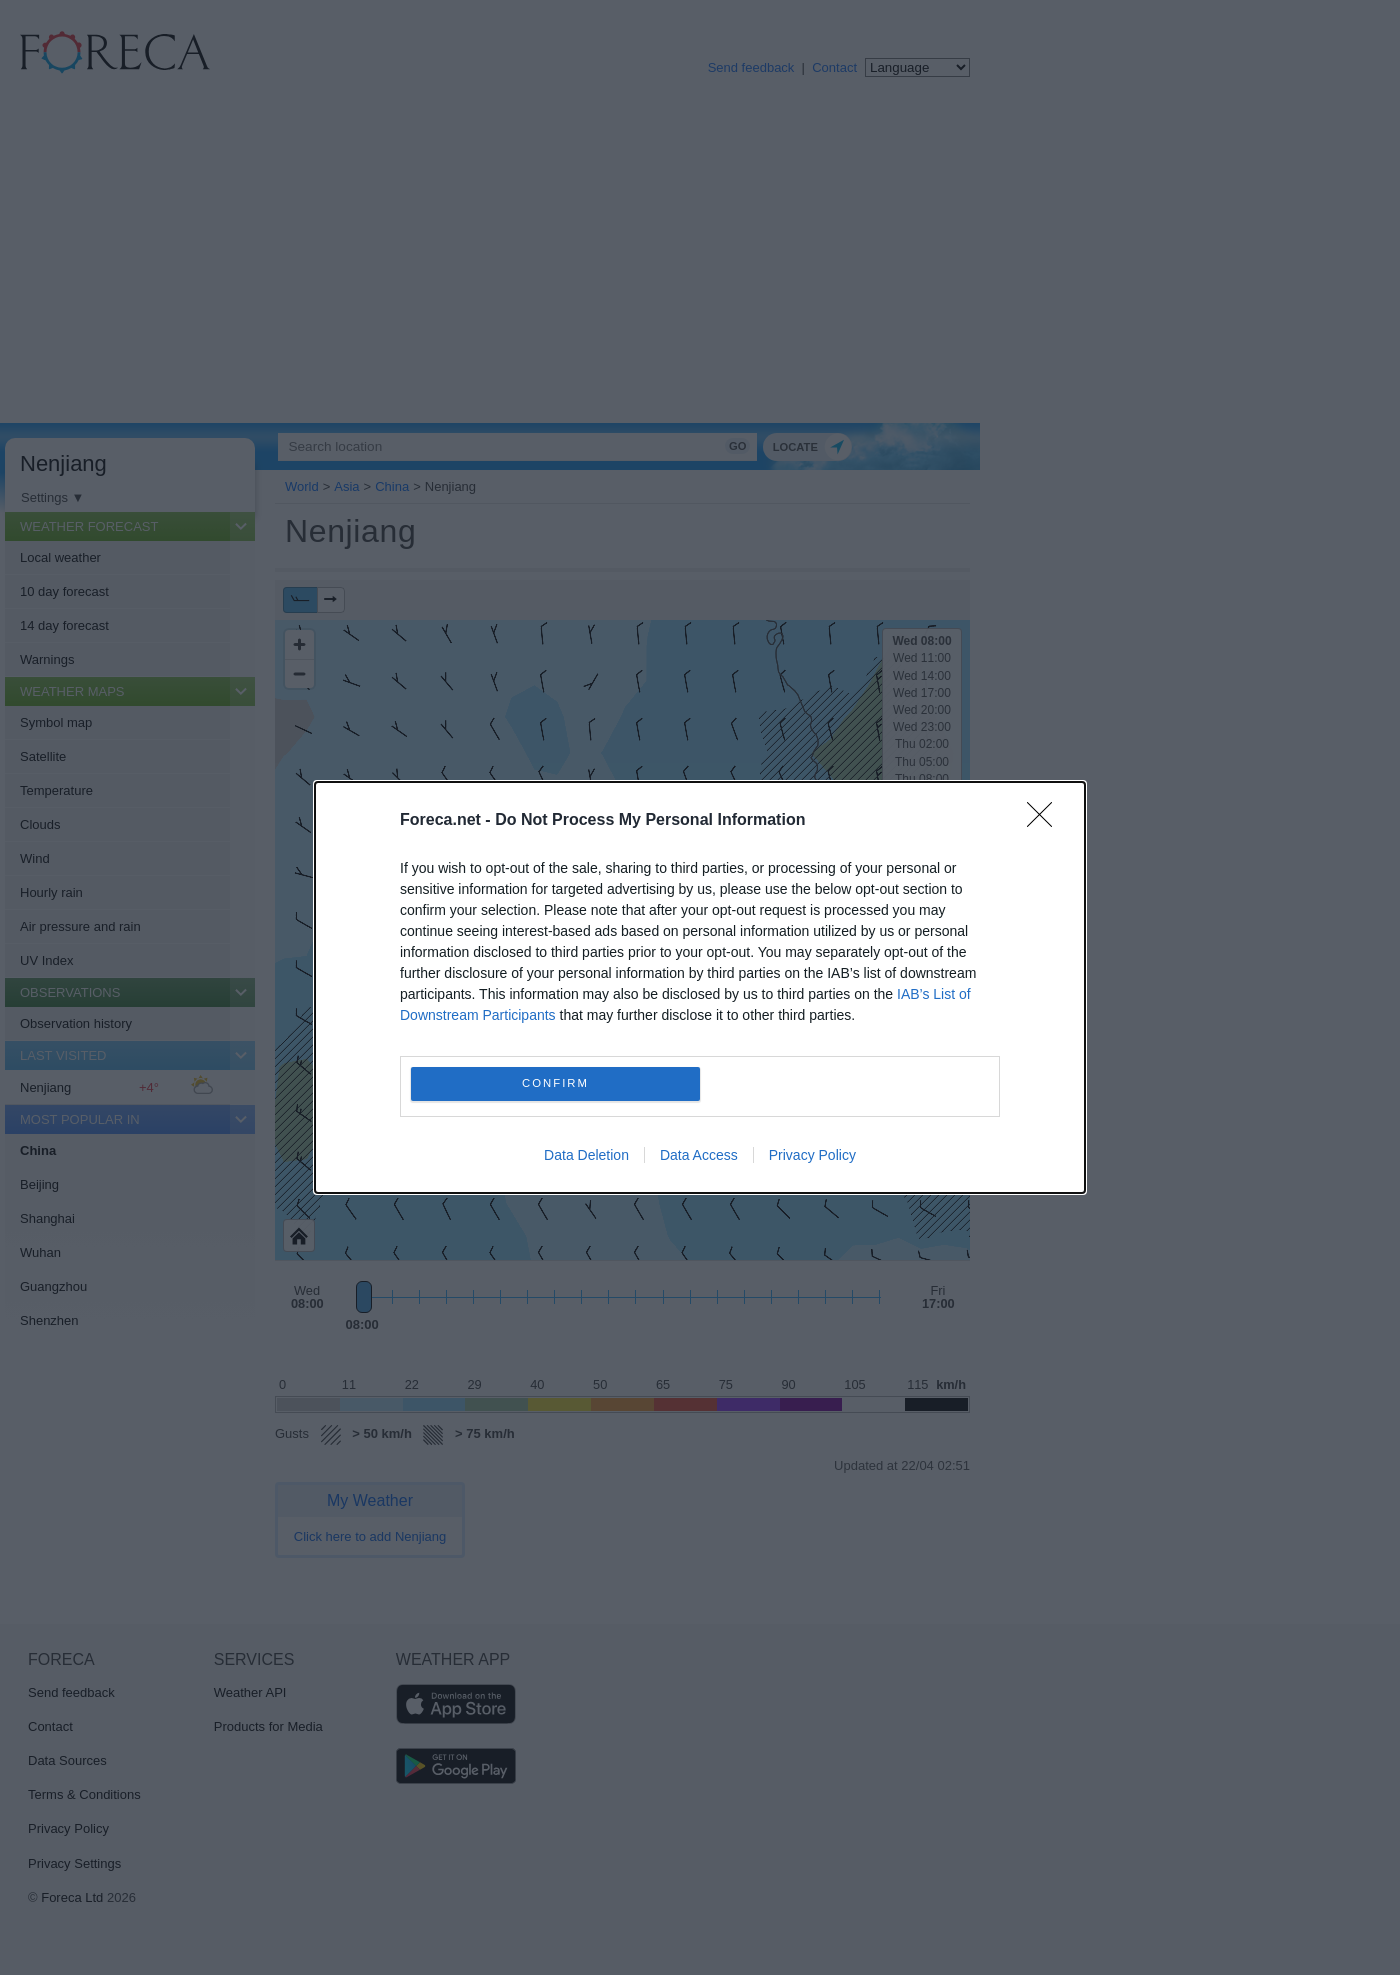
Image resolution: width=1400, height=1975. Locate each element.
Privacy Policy (812, 1155)
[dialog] (700, 987)
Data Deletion (586, 1155)
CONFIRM (555, 1084)
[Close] (1046, 821)
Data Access (699, 1155)
